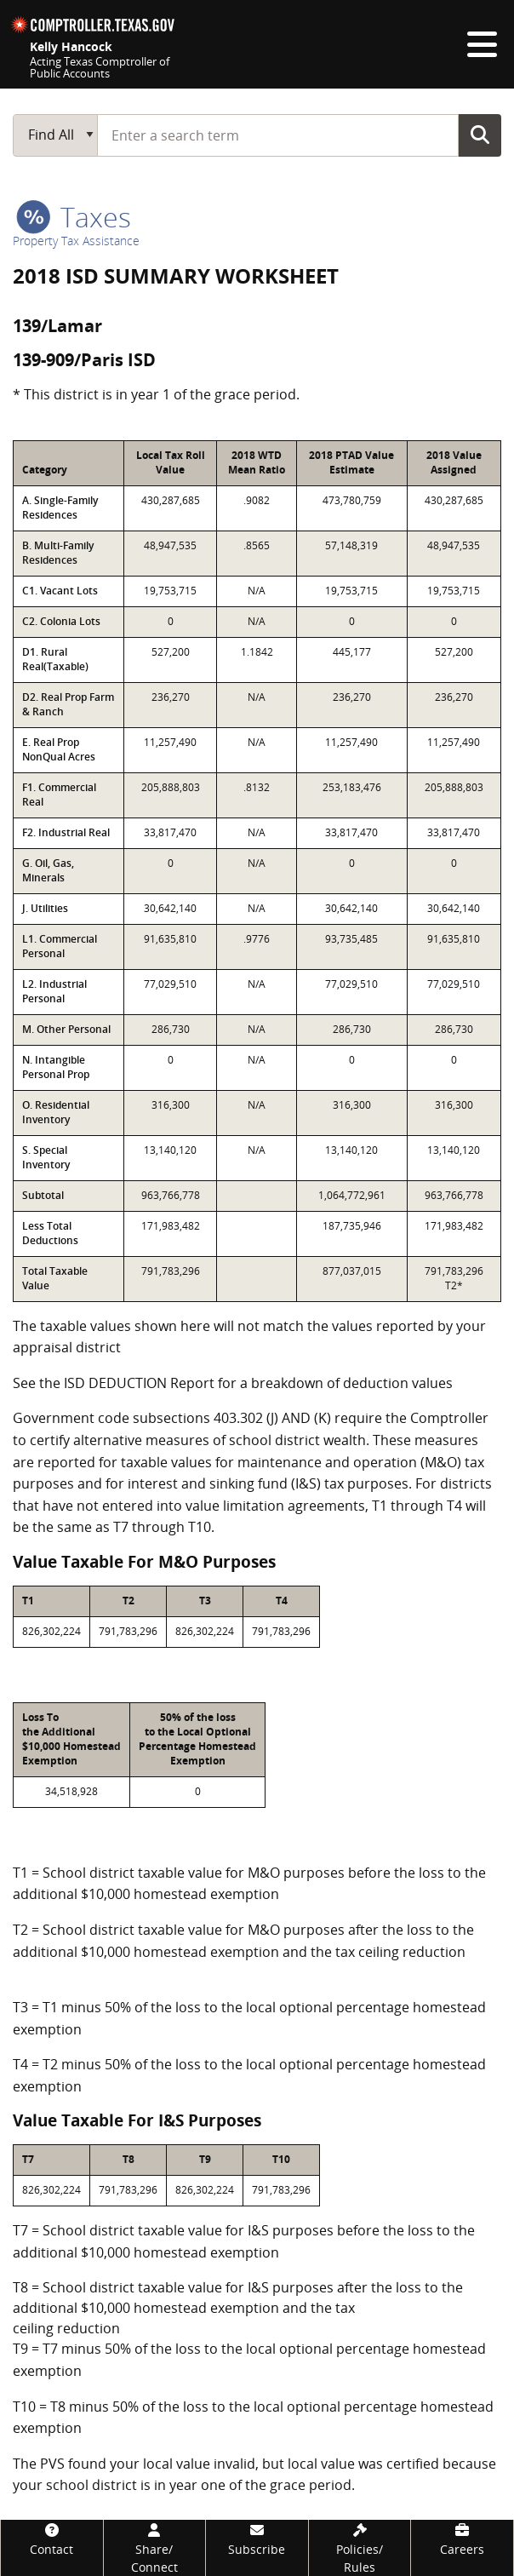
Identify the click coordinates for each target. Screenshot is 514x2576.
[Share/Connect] (155, 2548)
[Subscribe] (257, 2539)
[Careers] (462, 2539)
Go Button (480, 134)
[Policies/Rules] (360, 2548)
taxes (73, 216)
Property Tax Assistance (76, 240)
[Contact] (52, 2539)
